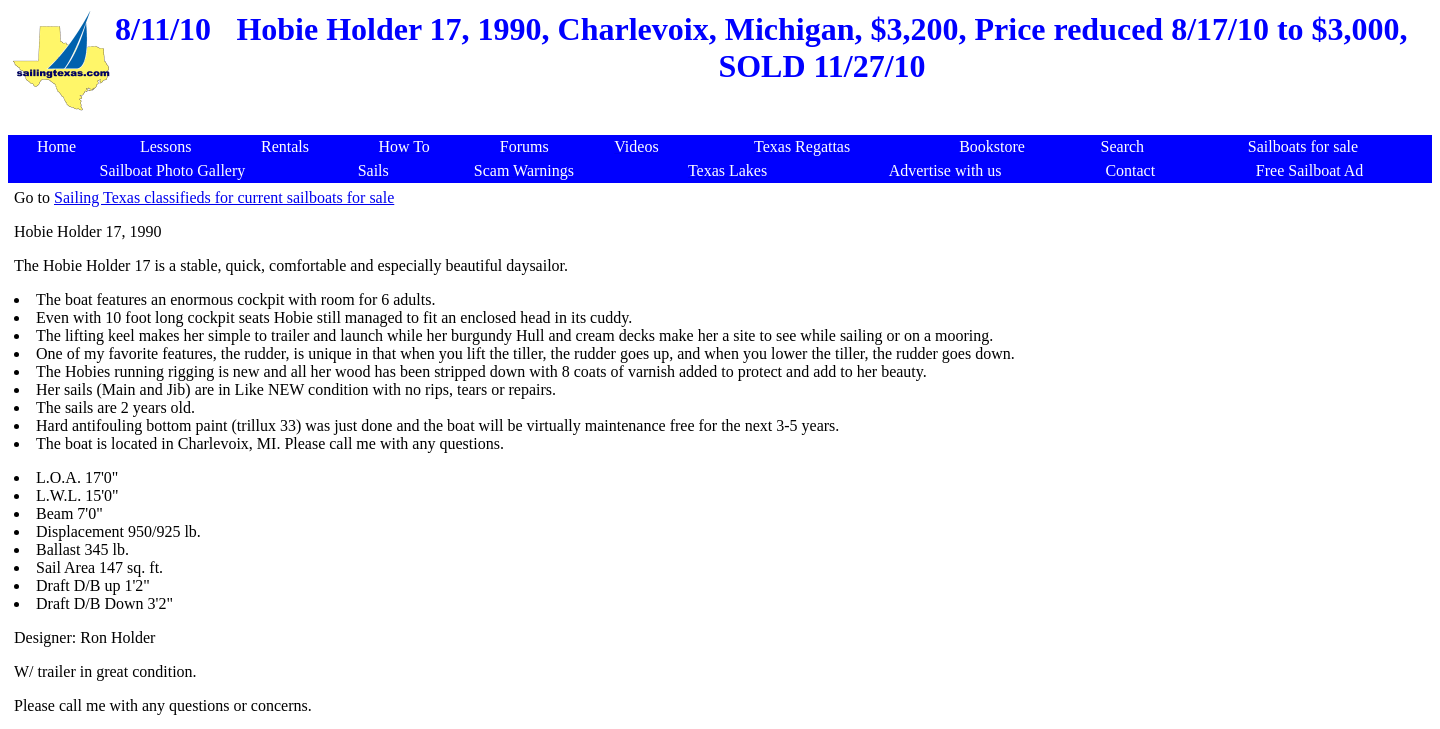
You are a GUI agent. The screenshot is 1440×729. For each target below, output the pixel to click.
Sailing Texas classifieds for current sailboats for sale (224, 197)
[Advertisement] (724, 124)
